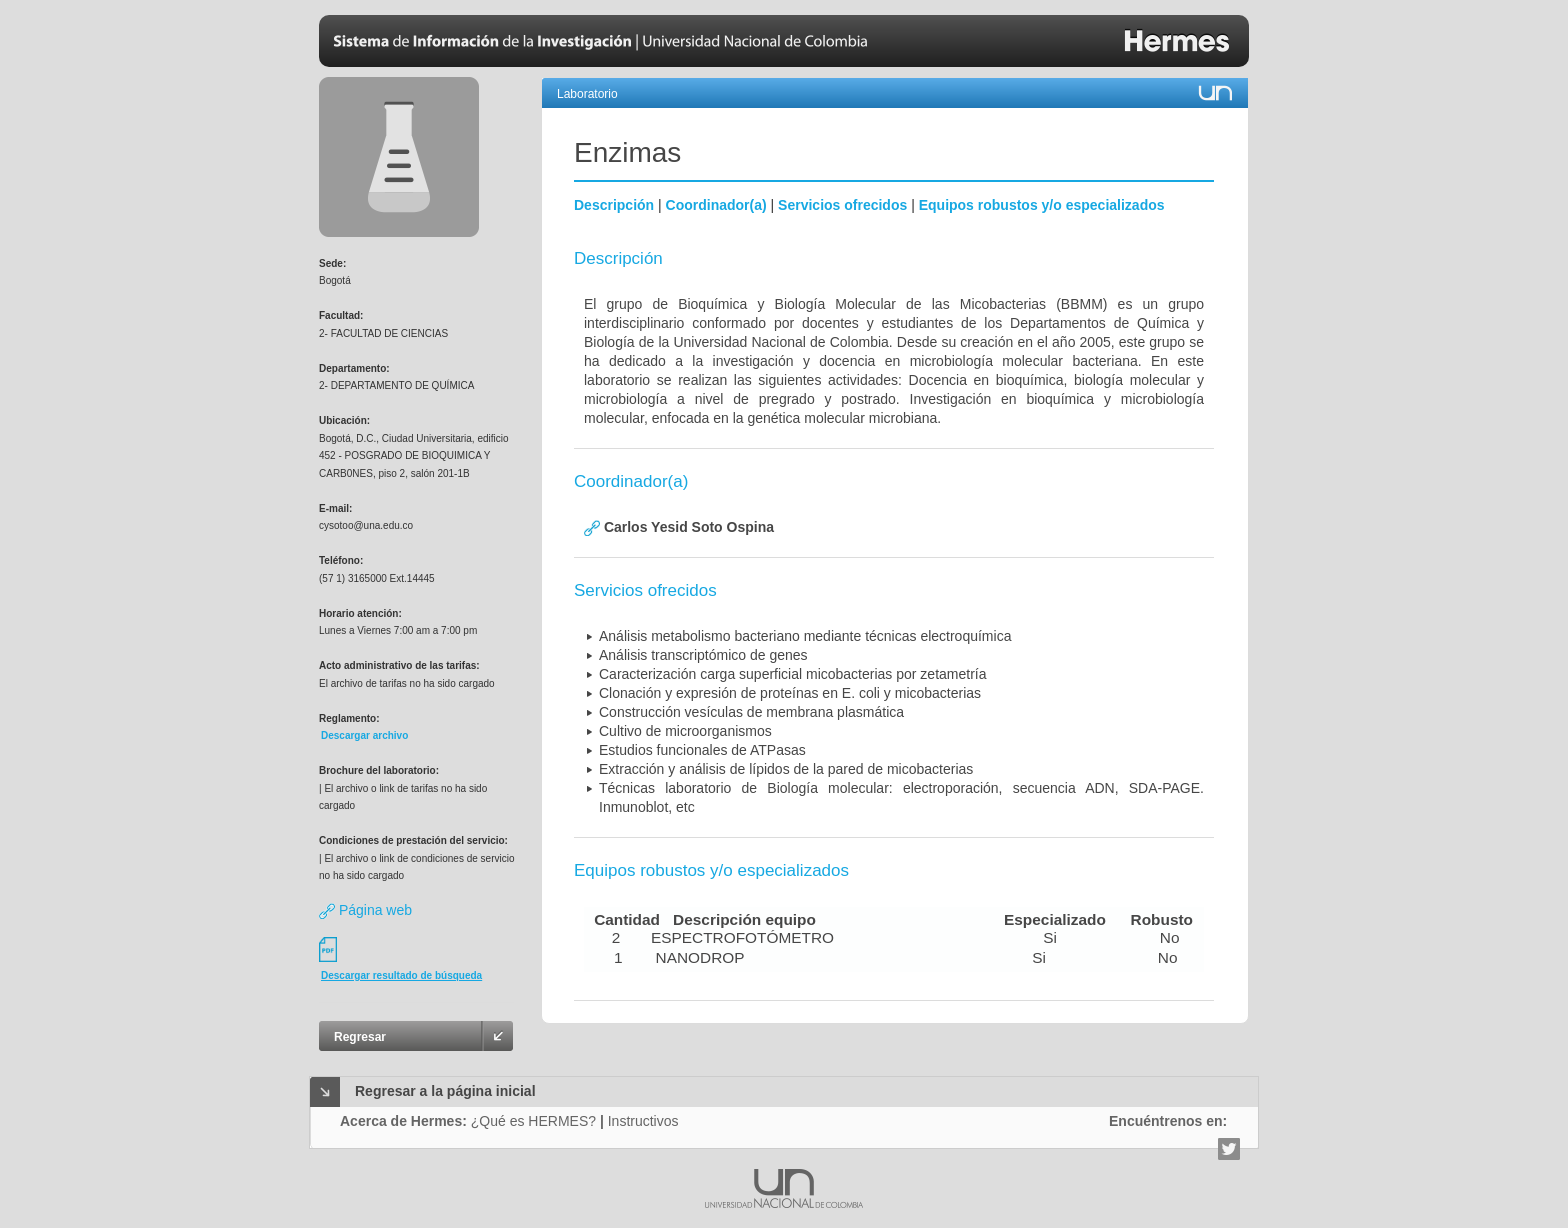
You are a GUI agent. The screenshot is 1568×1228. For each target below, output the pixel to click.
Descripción (614, 205)
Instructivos (643, 1121)
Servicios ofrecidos (842, 205)
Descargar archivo (364, 735)
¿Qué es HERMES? (533, 1121)
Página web (365, 910)
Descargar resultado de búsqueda (401, 975)
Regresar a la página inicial (445, 1091)
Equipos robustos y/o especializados (1042, 205)
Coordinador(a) (716, 205)
